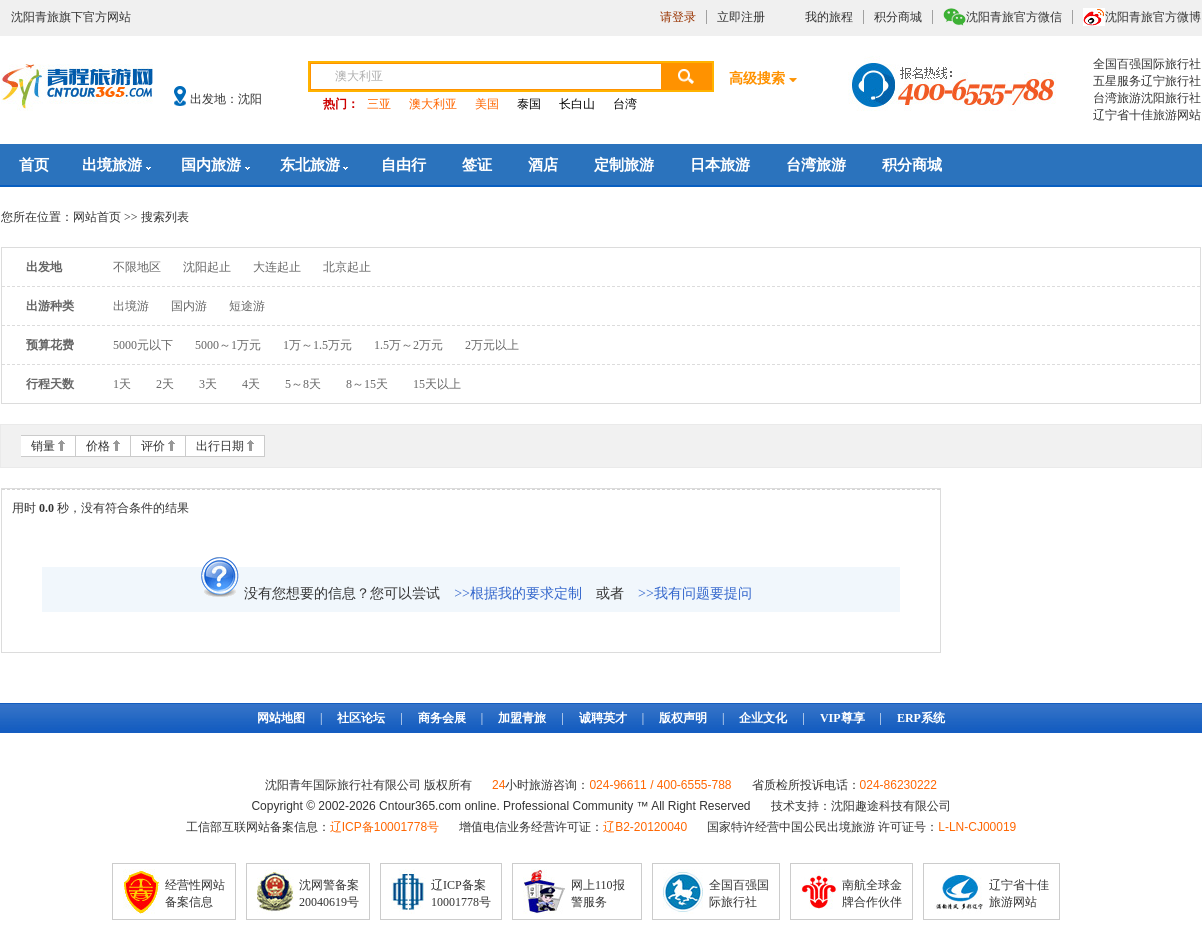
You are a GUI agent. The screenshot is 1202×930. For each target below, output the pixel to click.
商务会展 (442, 718)
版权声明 (683, 718)
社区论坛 (361, 718)
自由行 (403, 165)
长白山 (577, 104)
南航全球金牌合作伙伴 (872, 893)
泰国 (529, 104)
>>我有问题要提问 (695, 593)
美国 (487, 104)
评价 (153, 446)
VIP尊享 (842, 718)
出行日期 (220, 446)
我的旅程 (829, 17)
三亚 (379, 104)
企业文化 (763, 718)
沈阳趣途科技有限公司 (891, 806)
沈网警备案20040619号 (329, 893)
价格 (98, 446)
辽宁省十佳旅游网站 (1019, 893)
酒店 (543, 165)
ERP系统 (921, 718)
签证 (477, 165)
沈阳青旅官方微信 (1014, 17)
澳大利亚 (433, 104)
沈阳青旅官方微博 (1153, 17)
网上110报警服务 (598, 893)
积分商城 (898, 17)
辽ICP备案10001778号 (461, 893)
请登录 (678, 17)
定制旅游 (624, 165)
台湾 (625, 104)
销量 (43, 446)
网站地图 (281, 718)
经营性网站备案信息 (195, 893)
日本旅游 (720, 165)
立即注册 (741, 17)
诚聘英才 (603, 718)
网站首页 (97, 217)
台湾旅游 (816, 165)
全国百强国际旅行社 (739, 893)
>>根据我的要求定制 (518, 593)
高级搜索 (757, 78)
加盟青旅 (522, 718)
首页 (34, 165)
